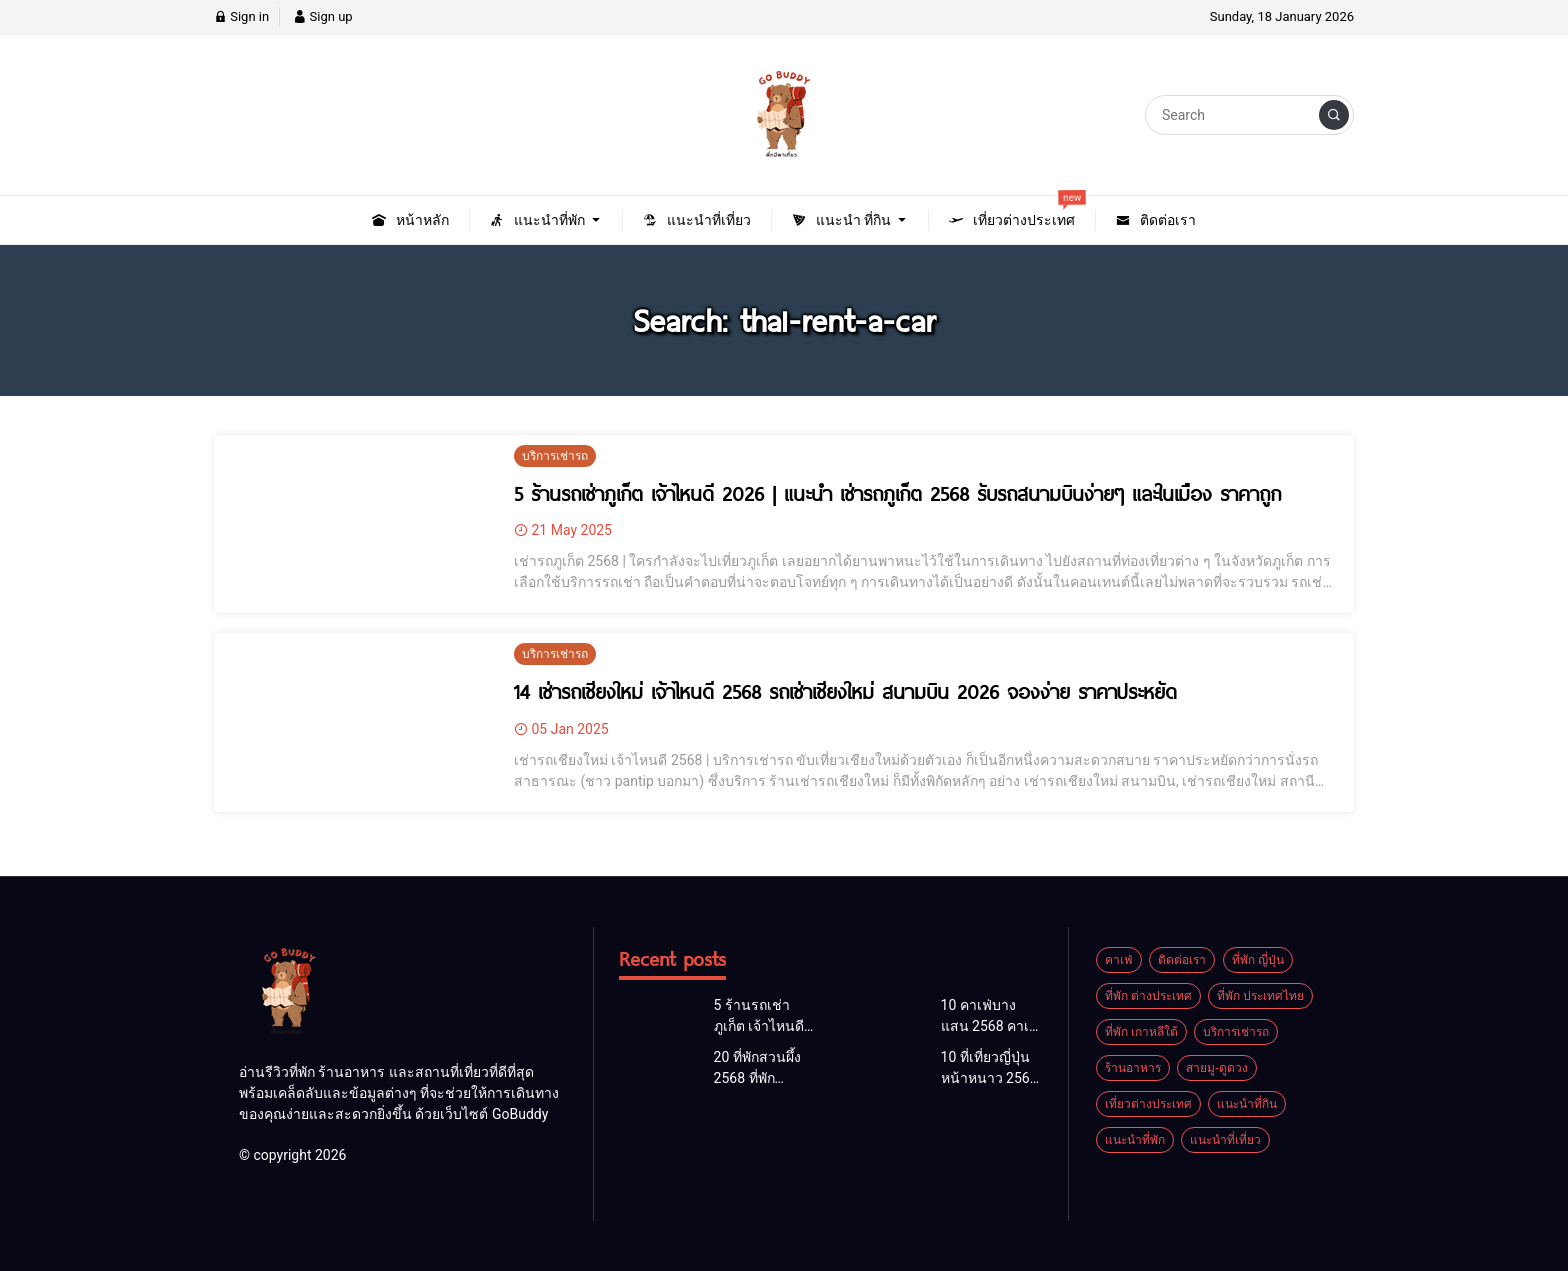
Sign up (322, 16)
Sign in (241, 16)
